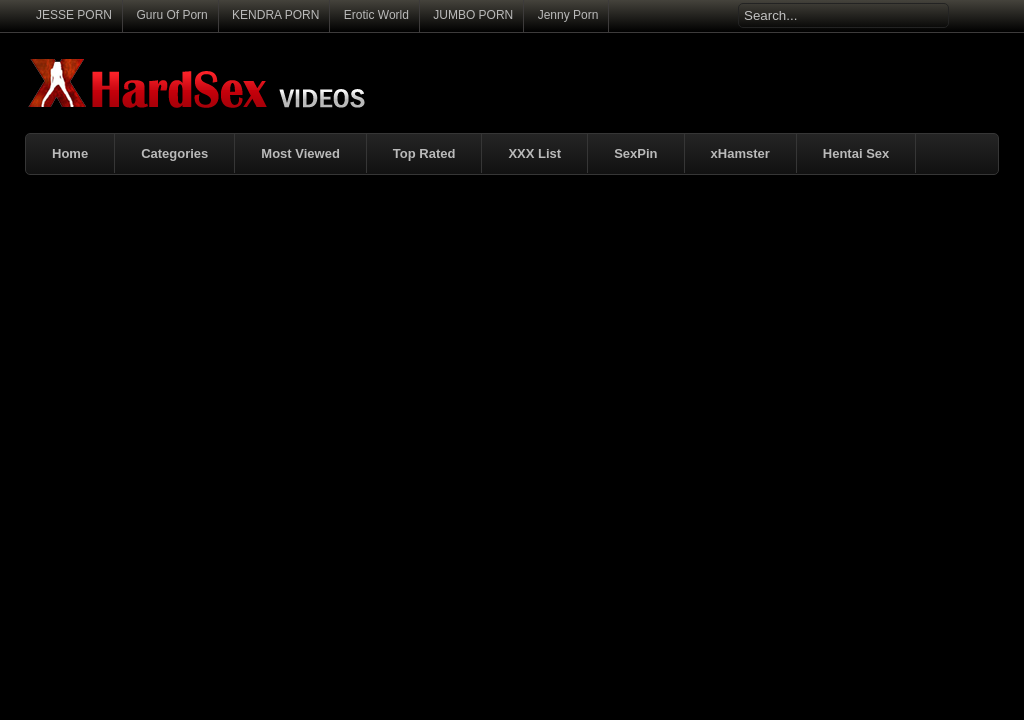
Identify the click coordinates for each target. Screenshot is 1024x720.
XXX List (534, 153)
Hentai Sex (856, 153)
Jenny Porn (568, 15)
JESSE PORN (74, 15)
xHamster (740, 153)
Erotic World (376, 15)
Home (70, 153)
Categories (174, 153)
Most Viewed (300, 153)
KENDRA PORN (275, 15)
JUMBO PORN (473, 15)
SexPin (635, 153)
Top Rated (424, 153)
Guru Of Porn (171, 15)
